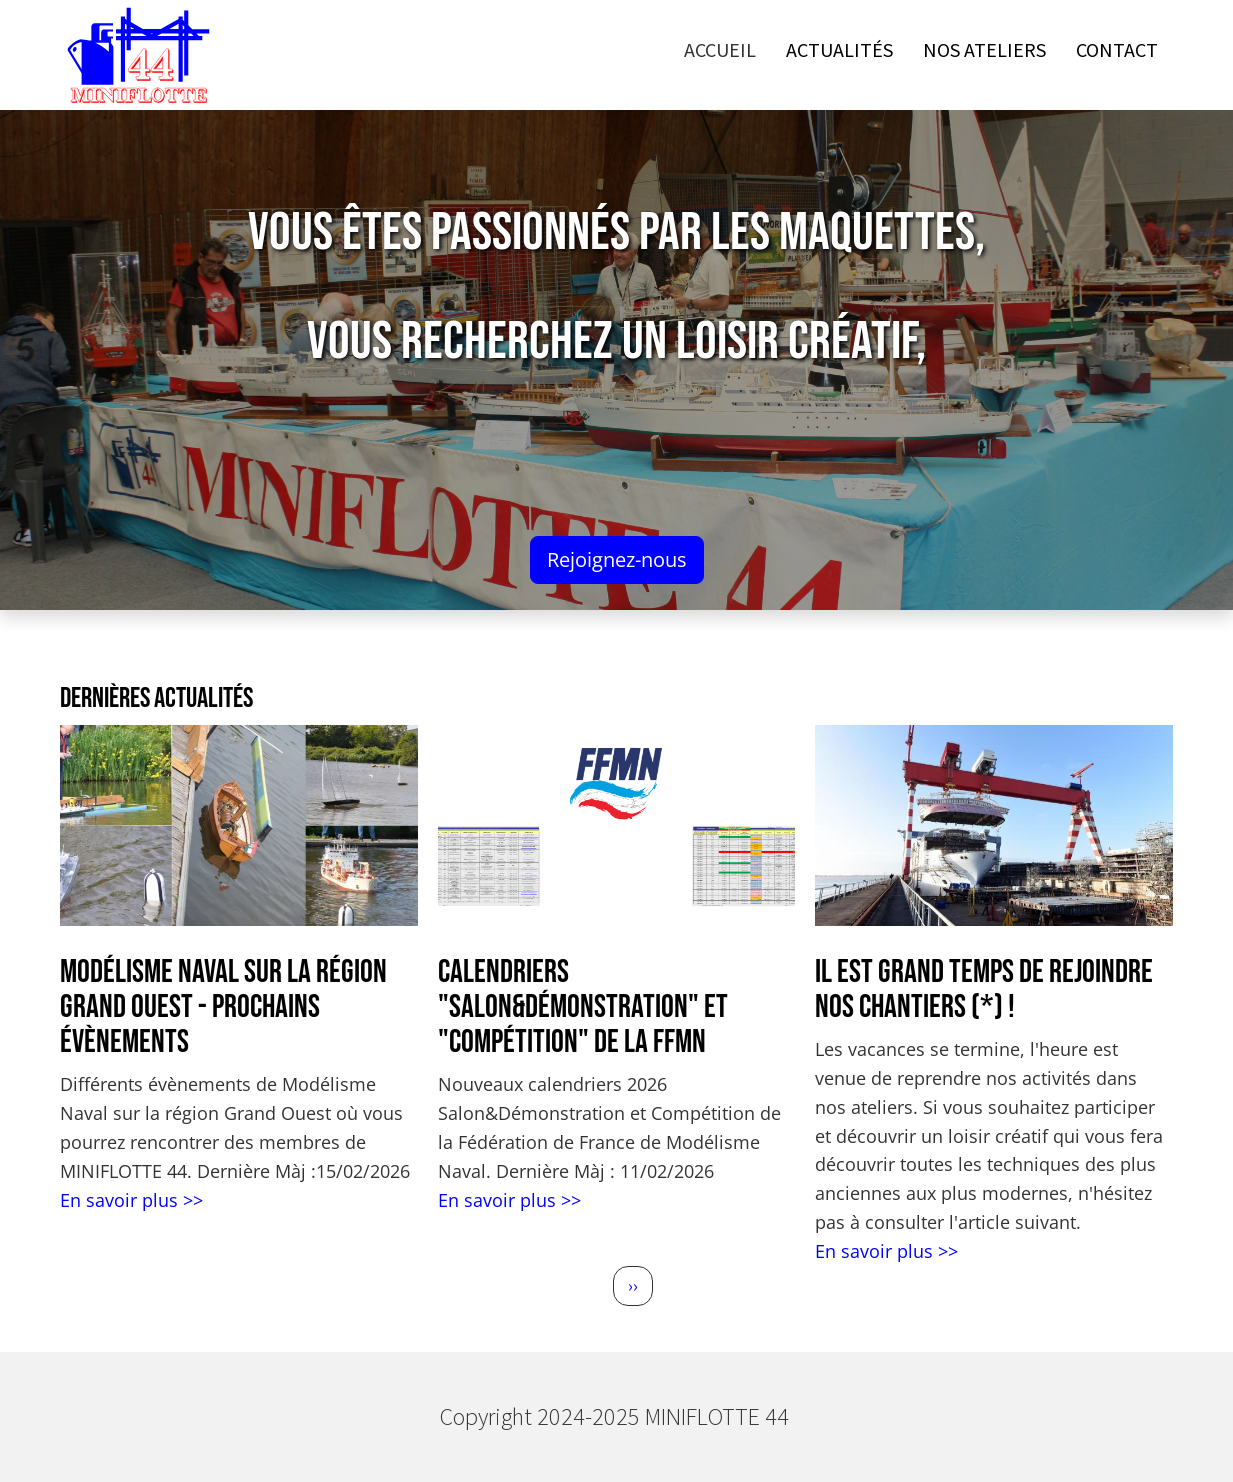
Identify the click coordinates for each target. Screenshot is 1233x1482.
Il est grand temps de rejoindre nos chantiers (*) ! (984, 990)
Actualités (839, 49)
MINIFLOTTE (718, 1416)
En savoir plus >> (131, 1200)
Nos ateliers (984, 49)
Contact (1117, 49)
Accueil (720, 49)
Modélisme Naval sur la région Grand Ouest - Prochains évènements (223, 1007)
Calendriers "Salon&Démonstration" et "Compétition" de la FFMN (583, 1007)
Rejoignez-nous (617, 559)
